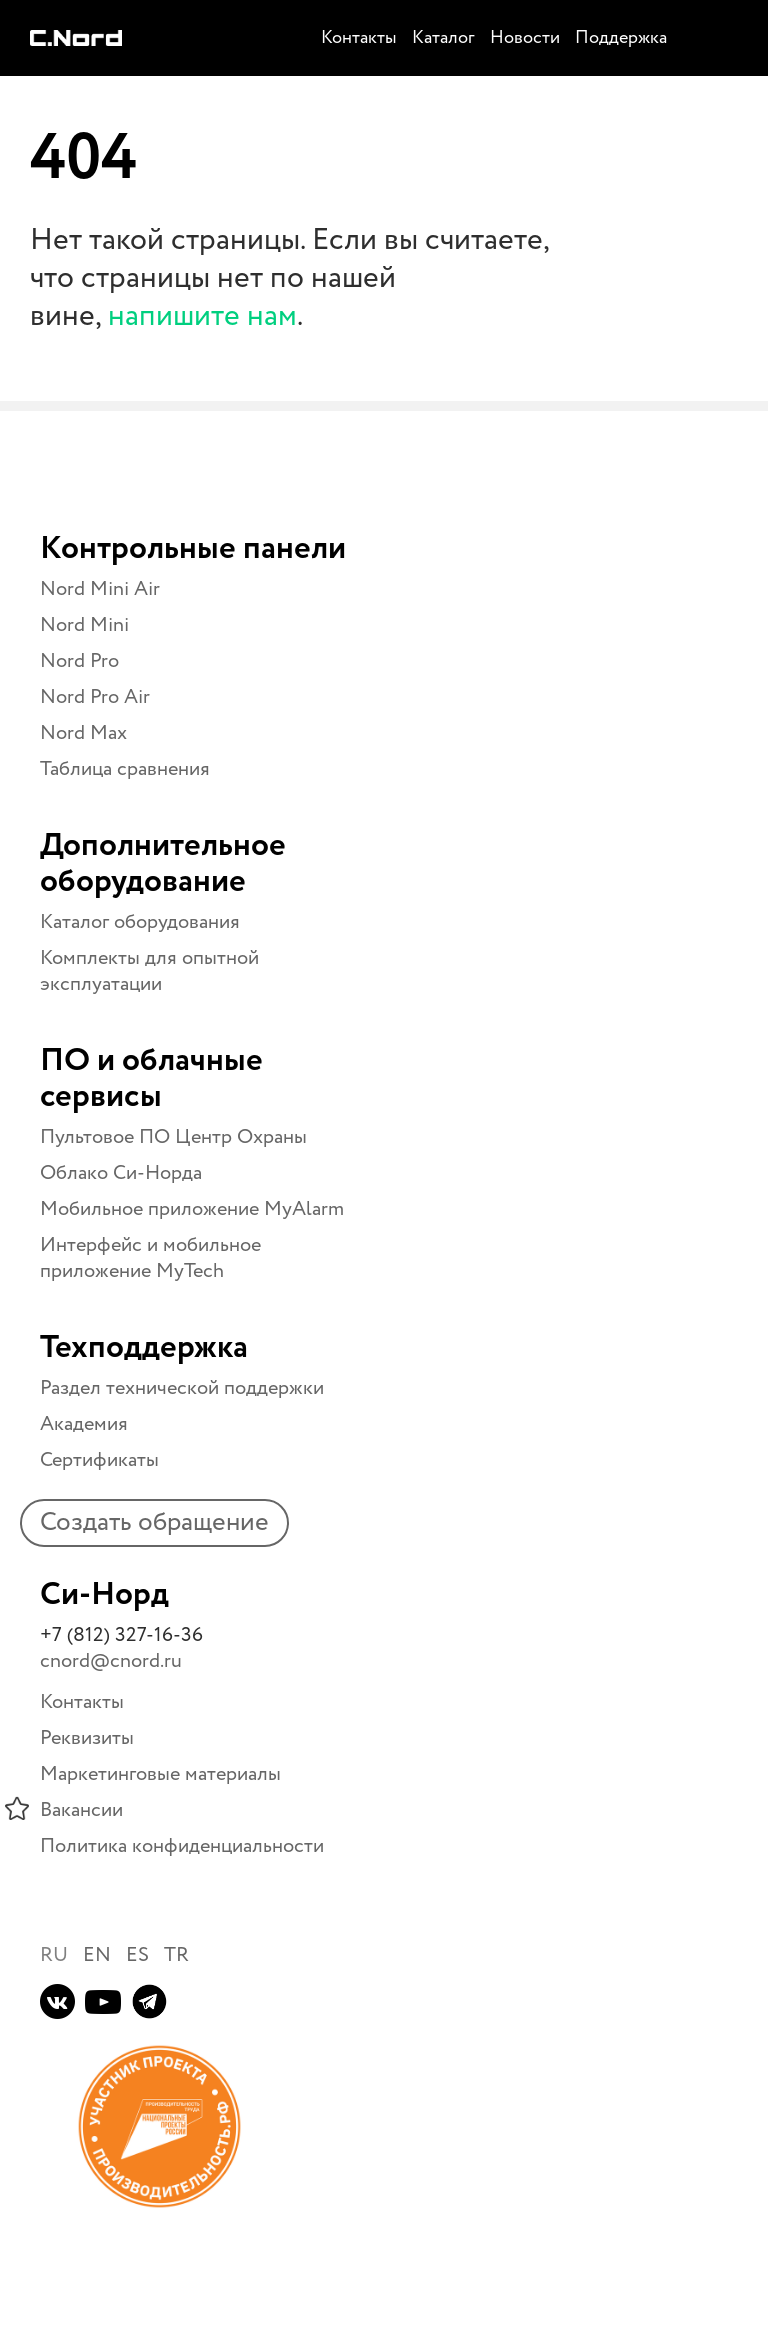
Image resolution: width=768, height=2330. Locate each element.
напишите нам (202, 316)
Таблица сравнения (125, 769)
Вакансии (81, 1810)
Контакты (82, 1702)
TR (176, 1955)
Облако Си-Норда (121, 1173)
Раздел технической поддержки (182, 1388)
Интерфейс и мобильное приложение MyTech (150, 1258)
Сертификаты (99, 1460)
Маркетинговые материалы (160, 1774)
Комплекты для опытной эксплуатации (149, 971)
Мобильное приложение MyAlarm (192, 1209)
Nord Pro (79, 661)
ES (137, 1955)
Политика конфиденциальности (182, 1846)
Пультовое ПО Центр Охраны (173, 1137)
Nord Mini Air (100, 589)
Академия (84, 1424)
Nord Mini (84, 625)
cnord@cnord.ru (111, 1661)
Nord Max (83, 733)
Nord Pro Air (95, 697)
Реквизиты (87, 1738)
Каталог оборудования (140, 922)
